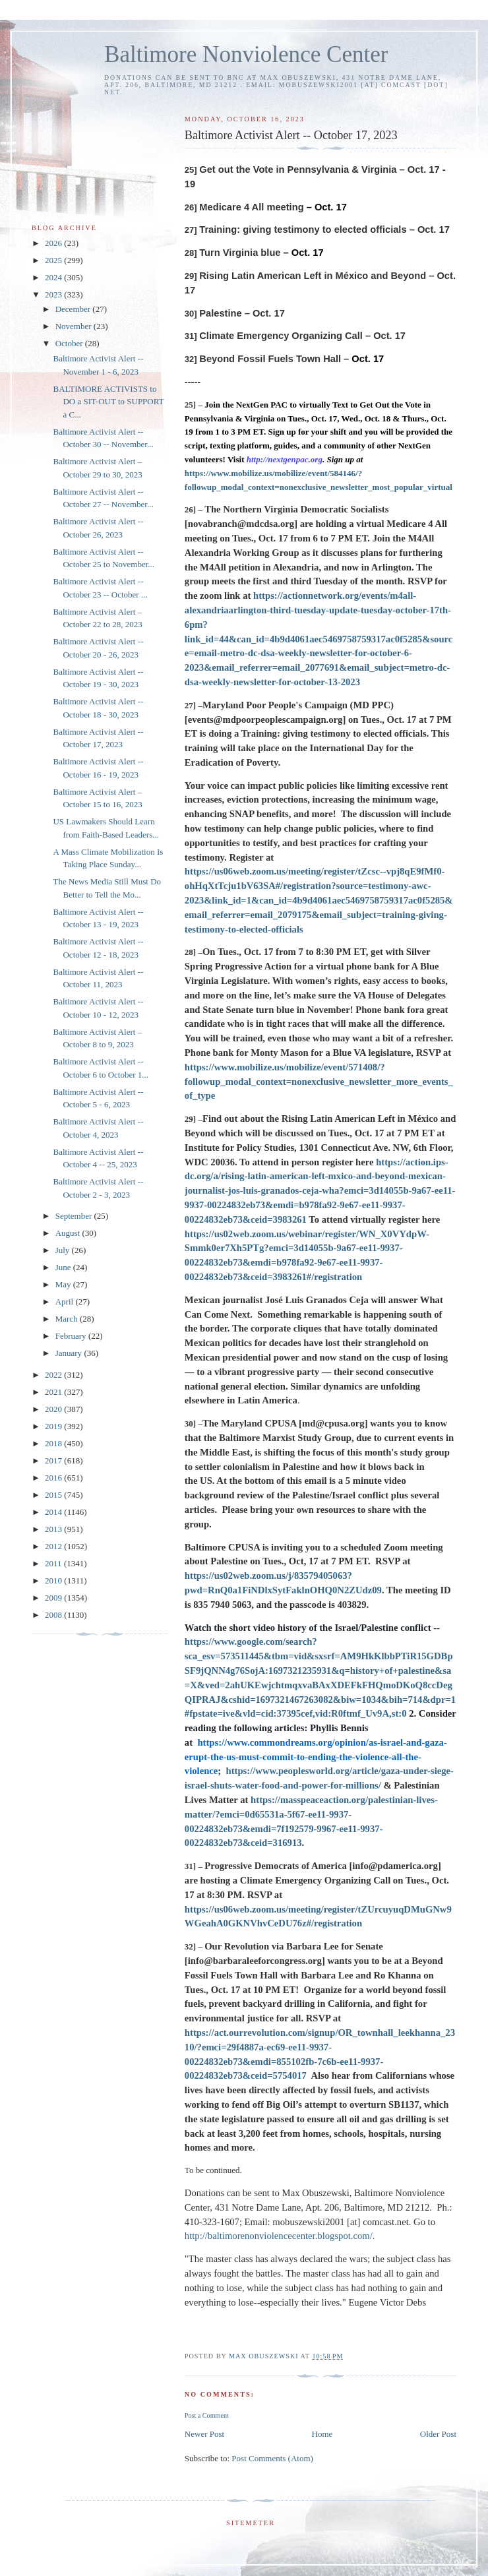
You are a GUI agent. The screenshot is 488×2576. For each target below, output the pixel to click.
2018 (54, 1443)
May (64, 1284)
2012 (54, 1546)
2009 (54, 1598)
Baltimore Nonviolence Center (246, 54)
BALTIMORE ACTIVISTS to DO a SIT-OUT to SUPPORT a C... (108, 401)
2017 (54, 1460)
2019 (54, 1426)
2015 (54, 1495)
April (65, 1301)
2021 (54, 1392)
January (69, 1353)
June (64, 1267)
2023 (54, 294)
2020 (54, 1409)
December (74, 309)
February (71, 1336)
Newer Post (204, 2434)
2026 (54, 243)
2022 (54, 1375)
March (67, 1319)
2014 (54, 1512)
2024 (54, 277)
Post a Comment (207, 2415)
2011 (54, 1563)
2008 (54, 1615)
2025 (54, 260)
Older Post (438, 2434)
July (63, 1250)
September (74, 1216)
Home (322, 2434)
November (74, 326)
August (68, 1233)
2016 (54, 1478)
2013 (54, 1529)
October (70, 343)
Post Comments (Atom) (272, 2458)
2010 (54, 1580)
